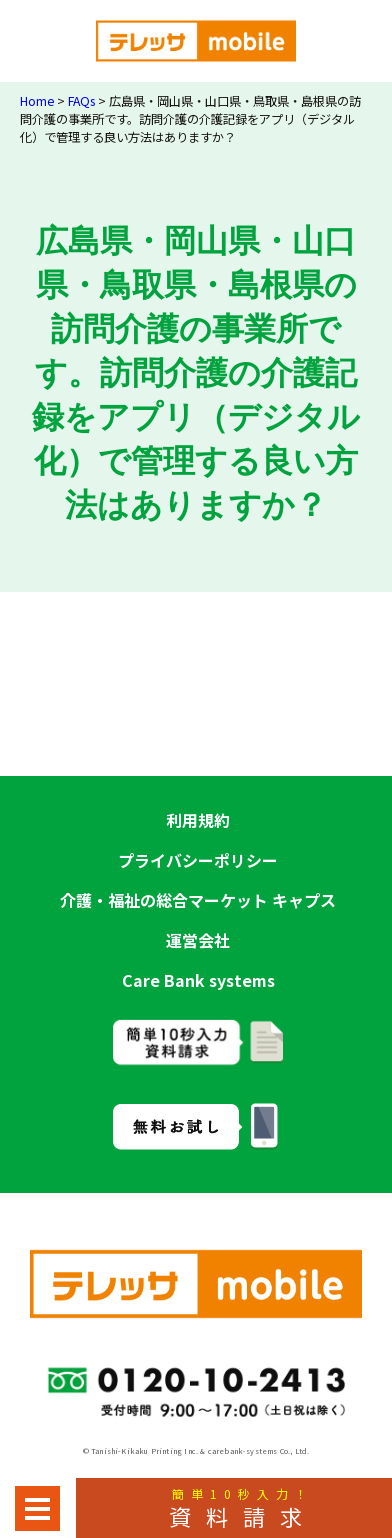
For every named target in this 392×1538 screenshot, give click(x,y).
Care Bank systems (198, 980)
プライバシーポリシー (198, 860)
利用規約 (198, 820)
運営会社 (198, 940)
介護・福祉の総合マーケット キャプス (198, 900)
